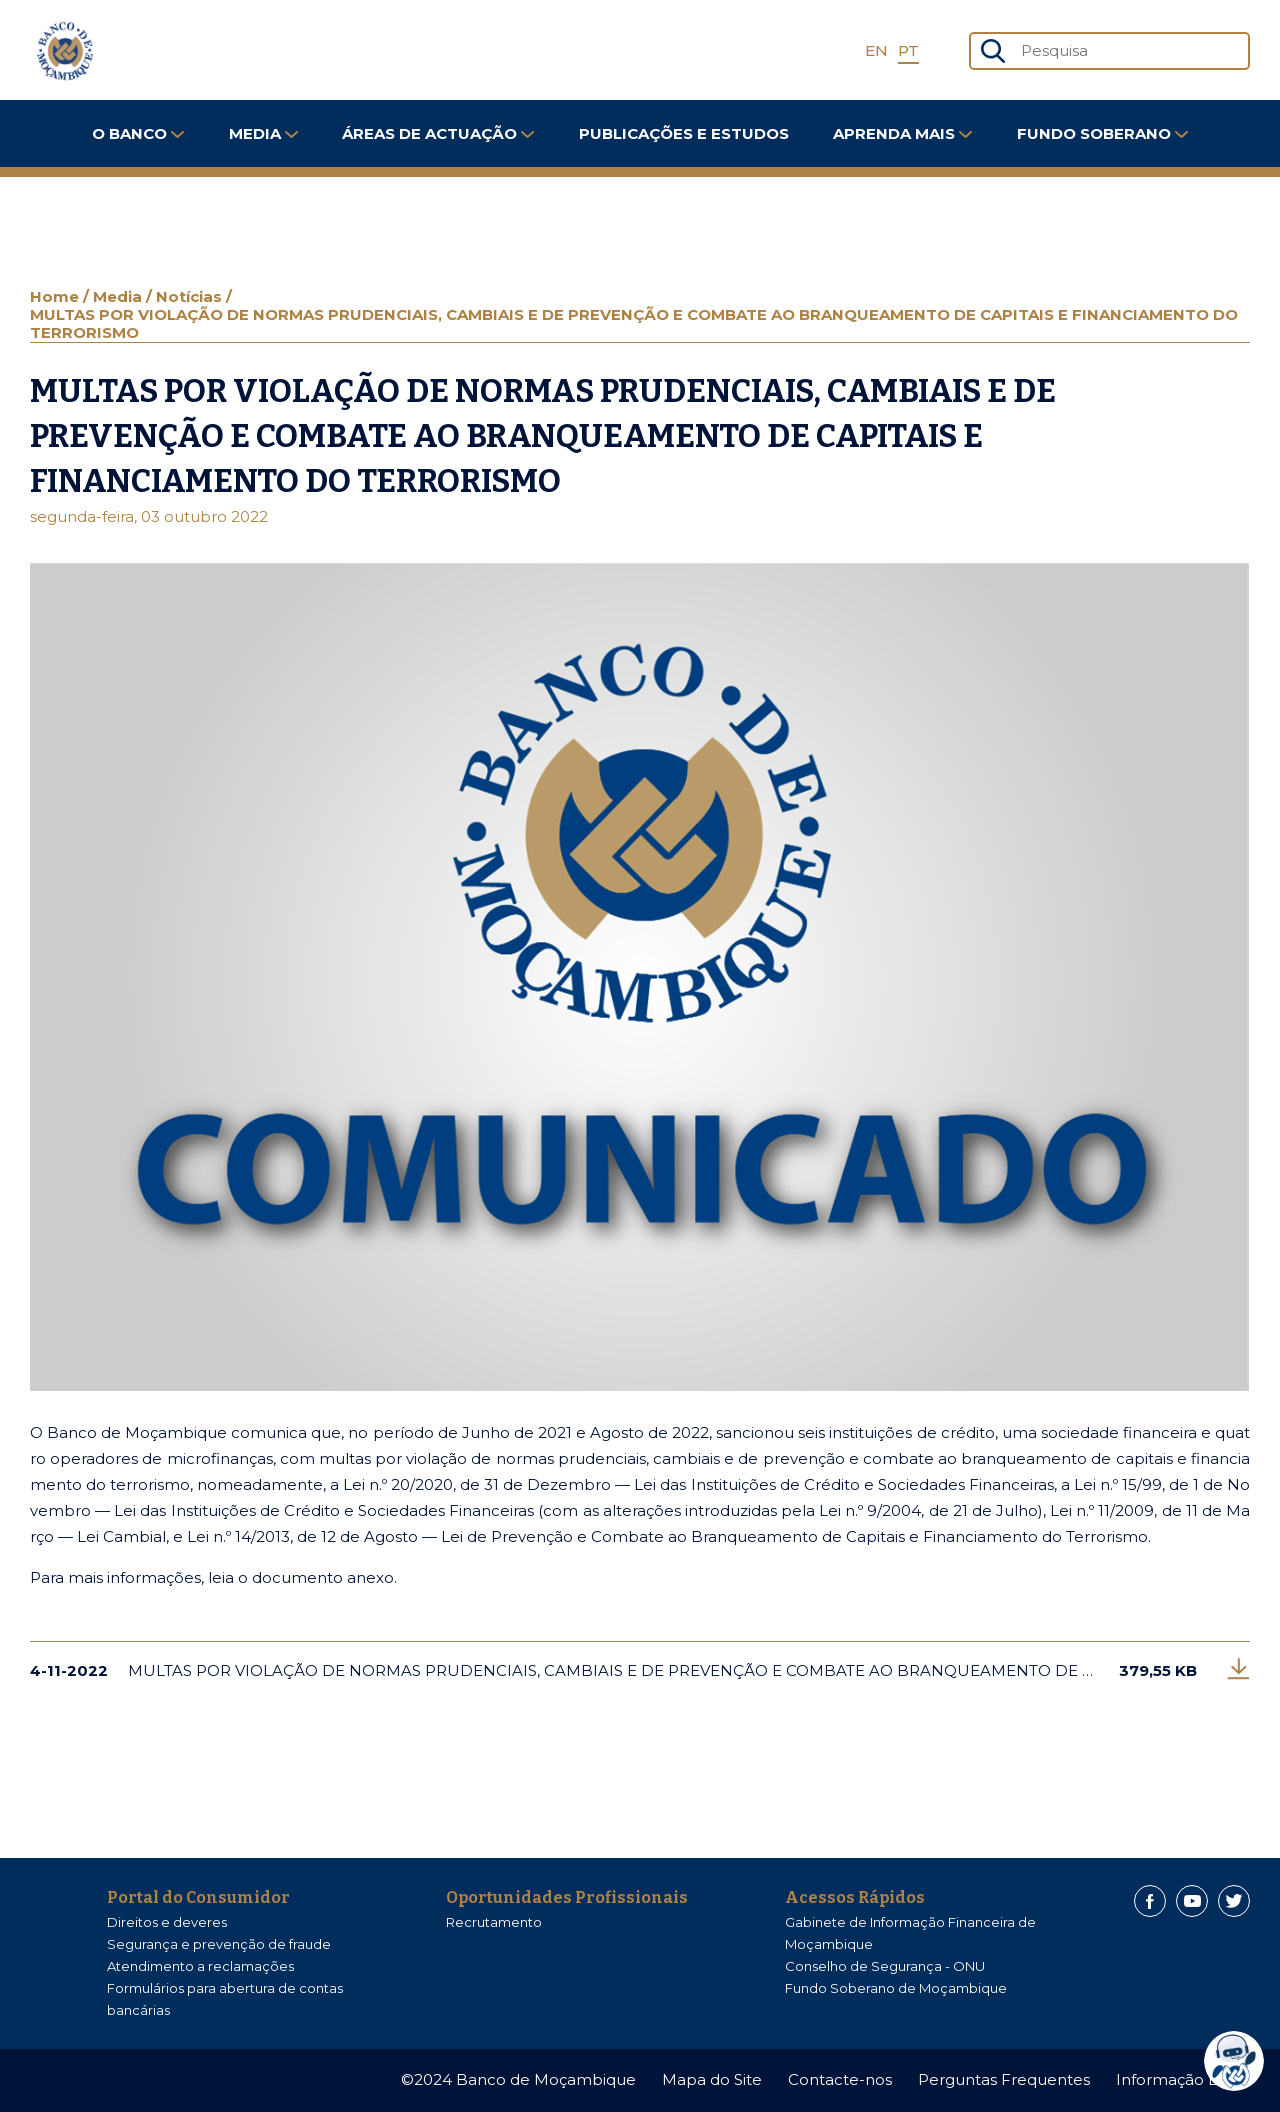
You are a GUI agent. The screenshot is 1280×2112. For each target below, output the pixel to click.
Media (263, 133)
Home (56, 296)
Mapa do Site (712, 2079)
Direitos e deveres (167, 1922)
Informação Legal (1183, 2079)
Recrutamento (494, 1922)
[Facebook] (1150, 1901)
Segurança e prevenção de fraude (219, 1944)
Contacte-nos (840, 2079)
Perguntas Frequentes (1004, 2079)
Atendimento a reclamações (200, 1966)
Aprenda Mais (902, 133)
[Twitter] (1234, 1901)
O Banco (138, 133)
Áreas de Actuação (438, 133)
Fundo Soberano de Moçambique (896, 1988)
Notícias (191, 296)
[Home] (65, 51)
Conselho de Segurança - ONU (885, 1966)
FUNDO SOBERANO (1102, 133)
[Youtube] (1192, 1901)
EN (876, 50)
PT (908, 50)
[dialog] (1239, 2061)
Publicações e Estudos (684, 133)
